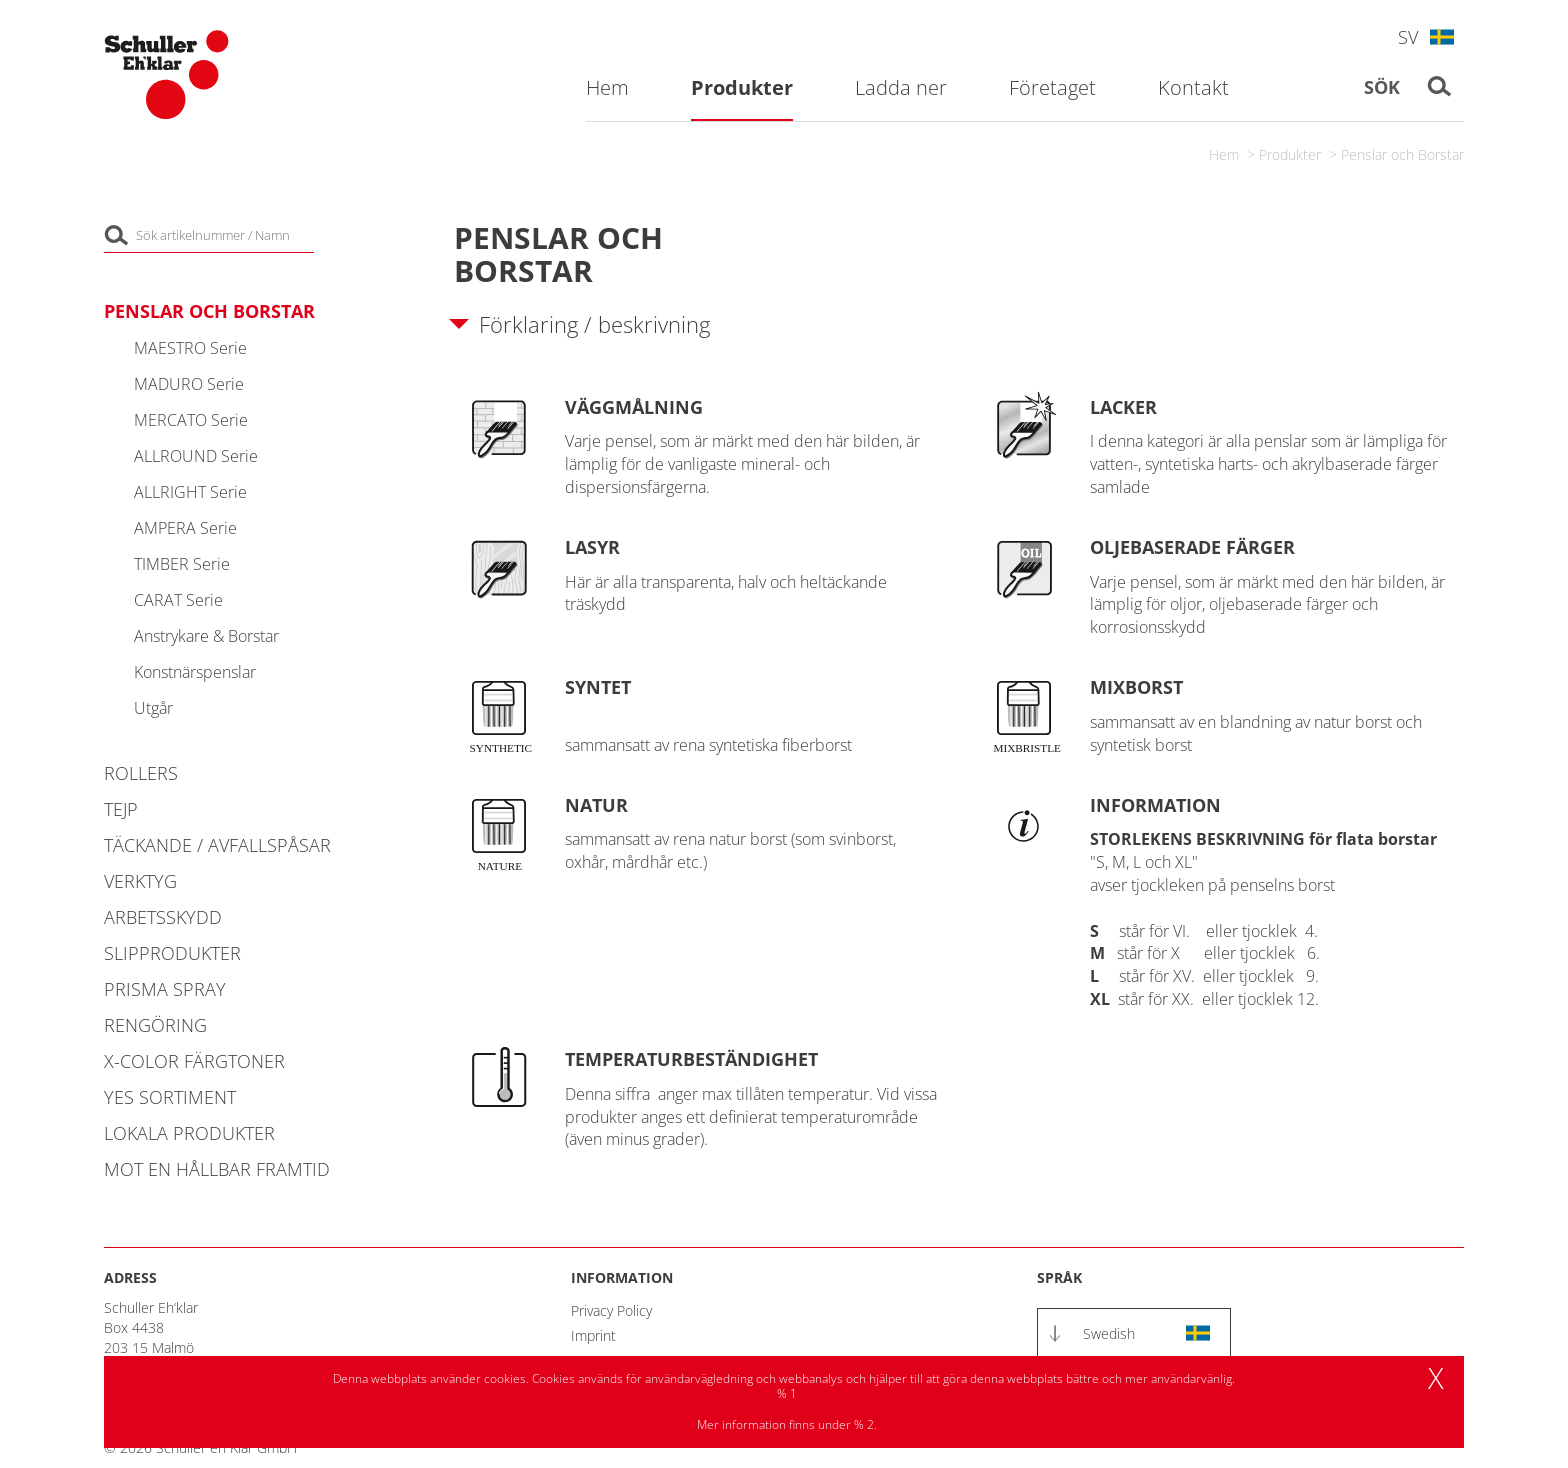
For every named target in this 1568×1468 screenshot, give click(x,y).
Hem (1224, 154)
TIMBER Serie (182, 564)
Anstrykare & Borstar (206, 636)
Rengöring (155, 1025)
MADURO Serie (189, 384)
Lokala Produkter (189, 1133)
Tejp (121, 809)
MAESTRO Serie (190, 348)
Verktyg (140, 881)
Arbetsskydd (163, 917)
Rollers (141, 773)
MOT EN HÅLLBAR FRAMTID (217, 1169)
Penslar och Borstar (1402, 154)
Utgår (153, 708)
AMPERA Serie (185, 528)
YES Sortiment (170, 1097)
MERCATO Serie (191, 420)
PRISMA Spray (165, 989)
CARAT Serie (178, 600)
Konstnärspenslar (195, 672)
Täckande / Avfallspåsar (217, 845)
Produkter (1290, 154)
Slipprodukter (172, 953)
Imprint (593, 1335)
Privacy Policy (611, 1310)
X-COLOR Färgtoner (194, 1061)
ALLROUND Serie (196, 456)
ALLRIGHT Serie (190, 492)
